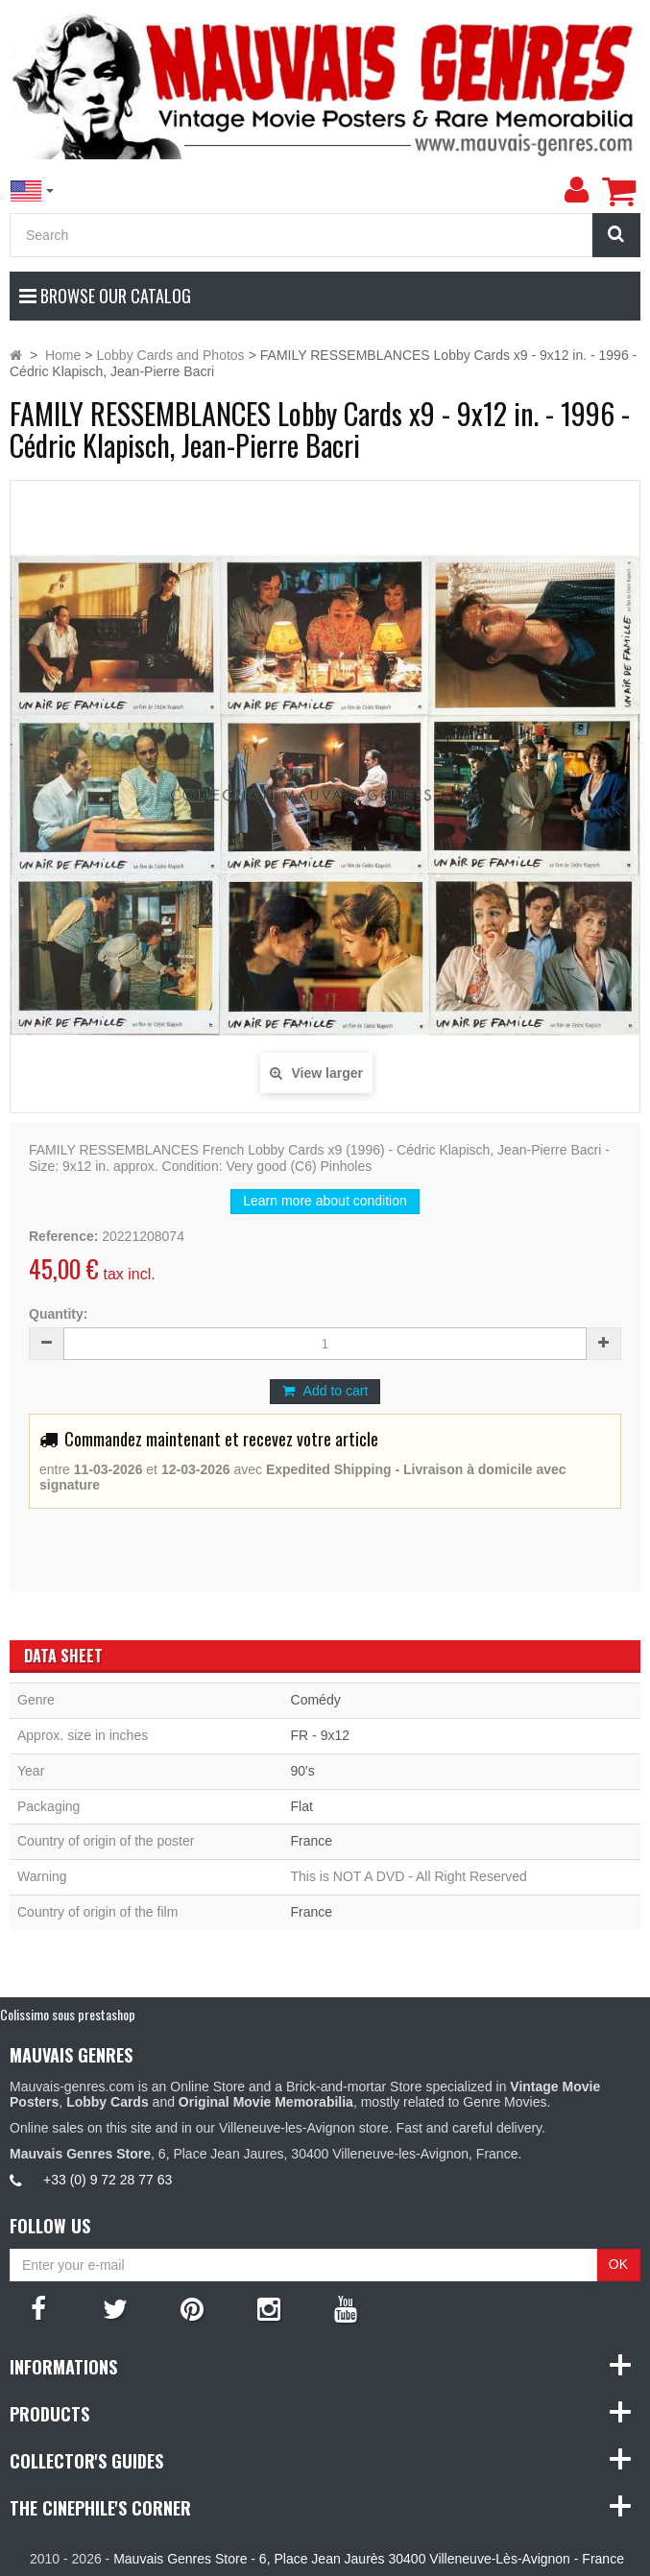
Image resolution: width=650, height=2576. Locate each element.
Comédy (316, 1699)
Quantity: (58, 1314)
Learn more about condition (324, 1200)
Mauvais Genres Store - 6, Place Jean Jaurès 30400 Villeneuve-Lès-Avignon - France (368, 2558)
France (312, 1841)
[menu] (576, 190)
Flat (302, 1806)
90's (303, 1770)
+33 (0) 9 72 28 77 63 (107, 2179)
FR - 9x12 (320, 1735)
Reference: (63, 1236)
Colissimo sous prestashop (67, 2014)
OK (618, 2264)
